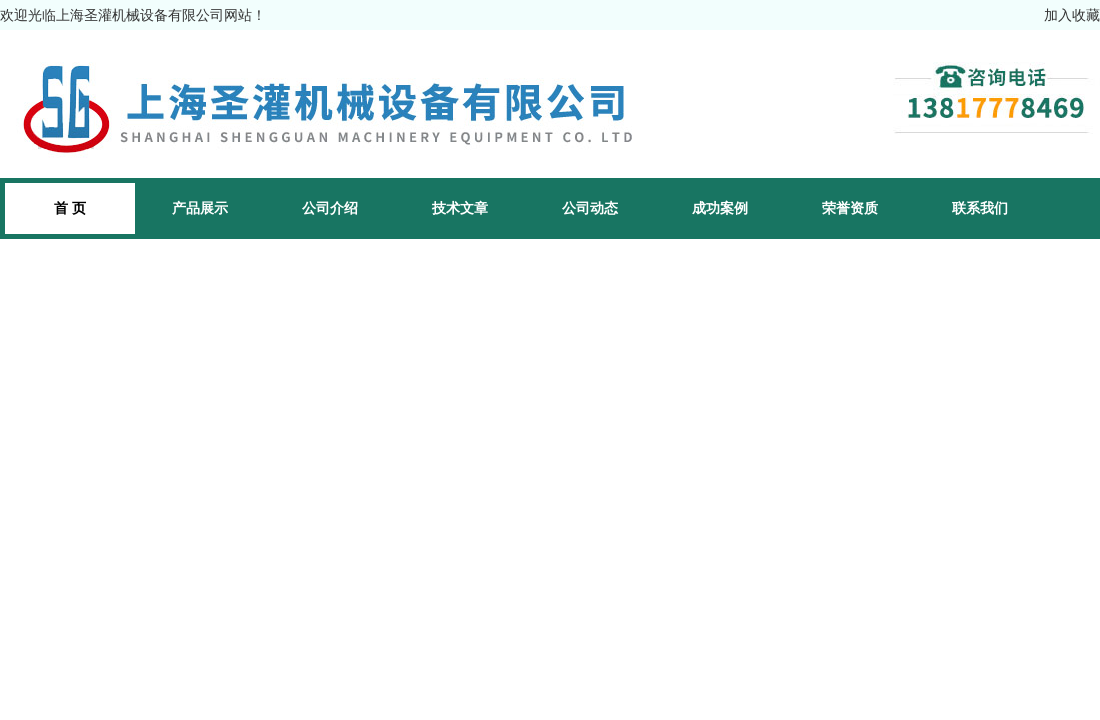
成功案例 (720, 208)
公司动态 (590, 208)
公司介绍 (330, 208)
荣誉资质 (850, 208)
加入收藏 (1072, 15)
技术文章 (460, 208)
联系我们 (980, 208)
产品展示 (200, 208)
